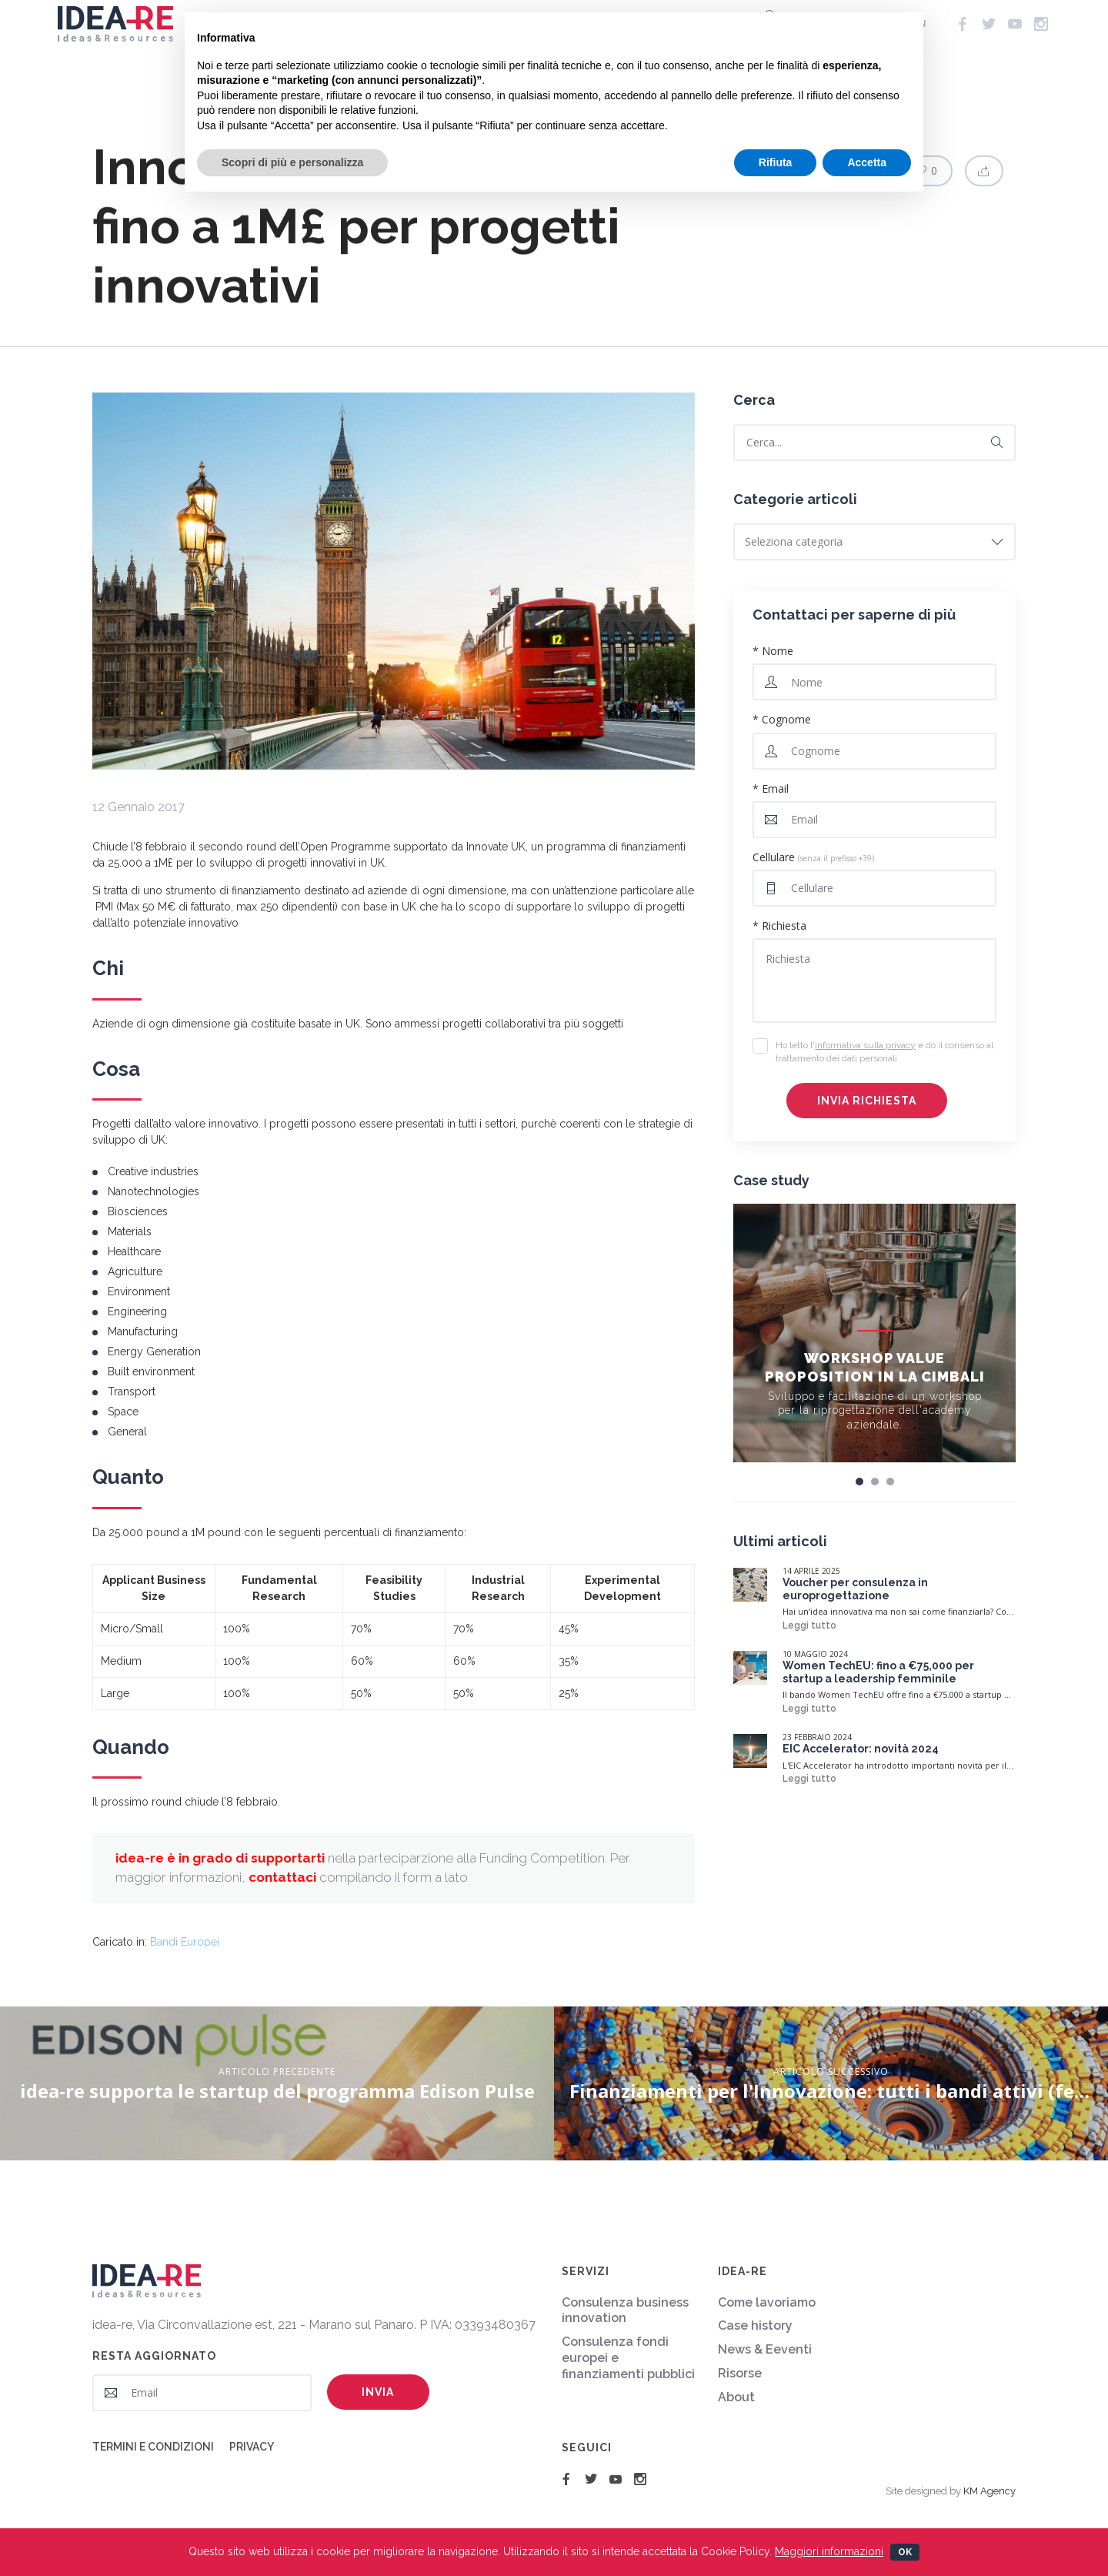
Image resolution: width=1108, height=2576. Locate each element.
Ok (905, 2552)
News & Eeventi (765, 2349)
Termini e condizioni (153, 2447)
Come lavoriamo (767, 2302)
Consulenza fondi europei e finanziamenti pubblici (628, 2357)
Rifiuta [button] (776, 162)
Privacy (251, 2447)
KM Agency (989, 2491)
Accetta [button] (866, 162)
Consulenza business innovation (625, 2310)
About (736, 2397)
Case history (755, 2325)
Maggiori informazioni (829, 2551)
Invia (378, 2392)
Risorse (740, 2373)
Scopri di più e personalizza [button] (292, 162)
